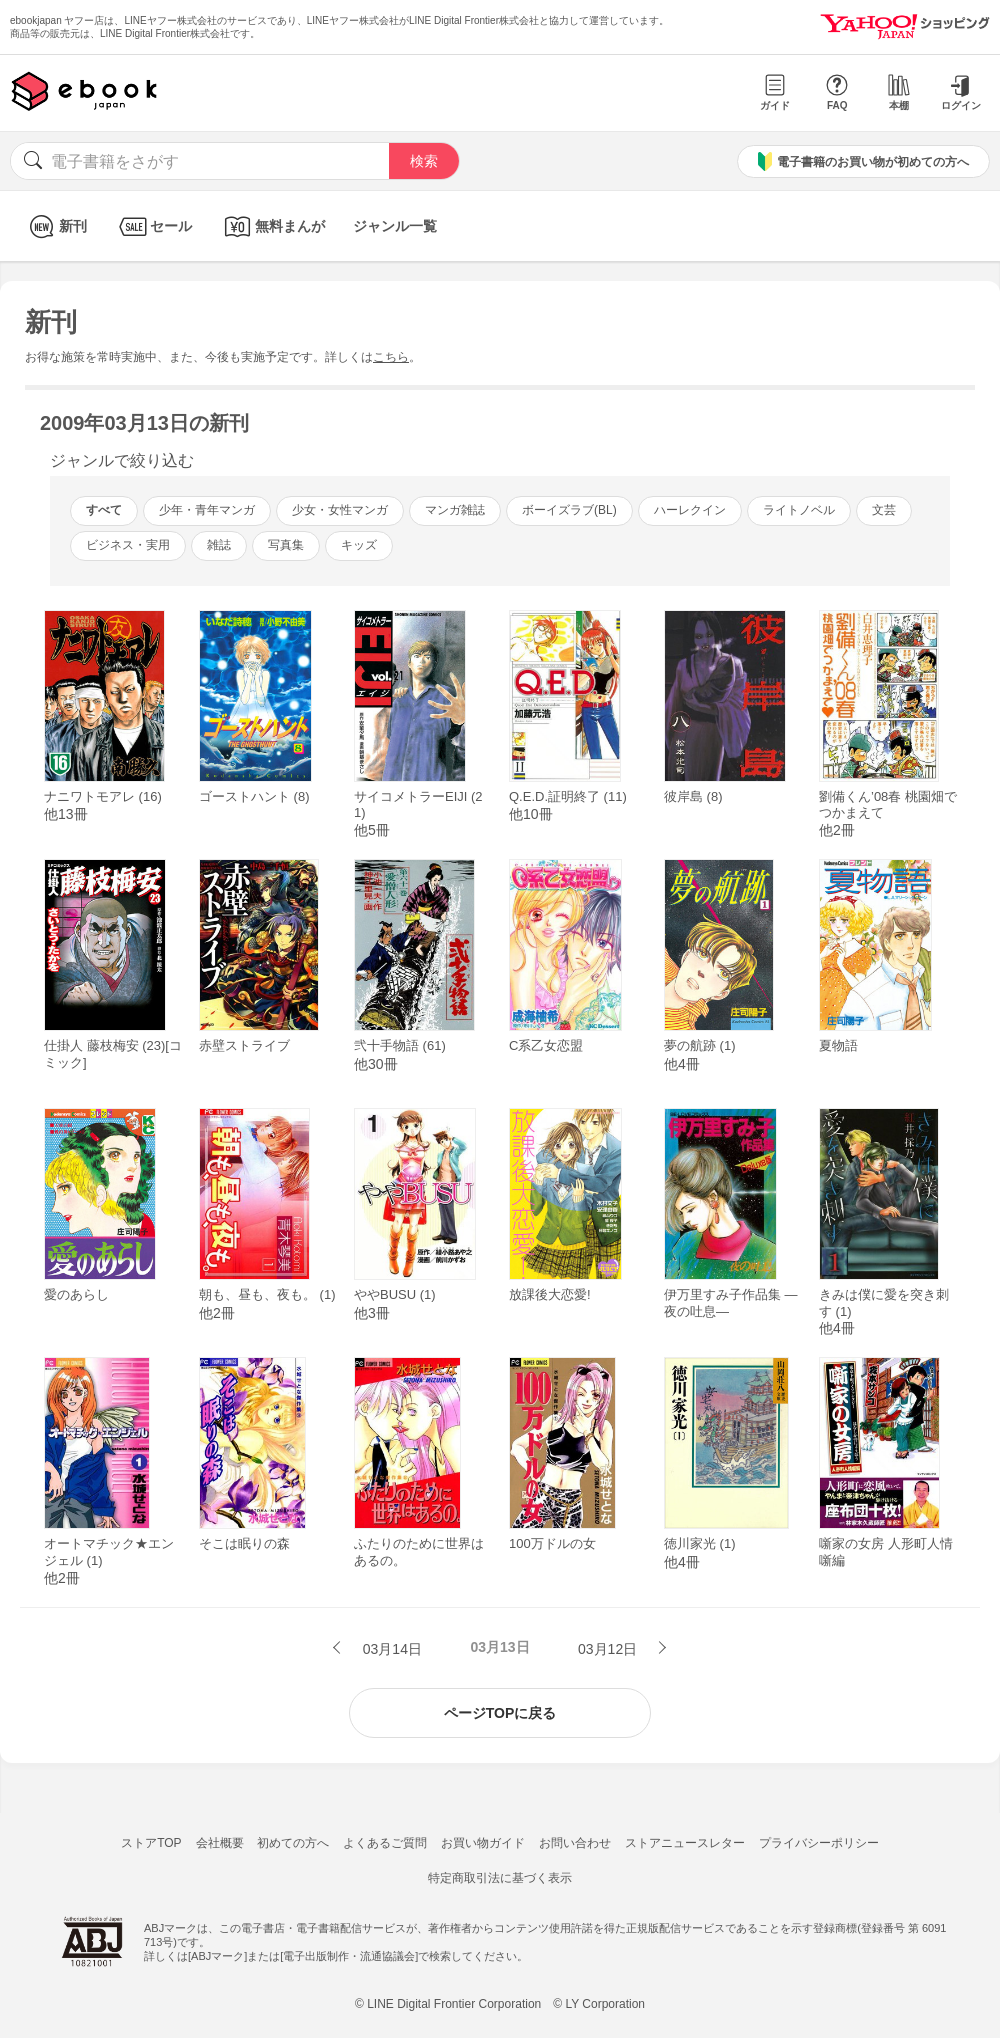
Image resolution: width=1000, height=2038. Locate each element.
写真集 (286, 545)
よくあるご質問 (385, 1843)
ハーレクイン (690, 510)
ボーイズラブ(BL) (569, 510)
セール (153, 226)
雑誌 (219, 545)
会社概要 (220, 1843)
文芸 (884, 510)
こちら (391, 357)
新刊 (55, 226)
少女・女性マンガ (340, 510)
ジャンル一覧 (395, 226)
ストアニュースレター (685, 1843)
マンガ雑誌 (455, 510)
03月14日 (390, 1649)
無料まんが (272, 226)
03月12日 (609, 1649)
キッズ (359, 545)
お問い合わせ (575, 1843)
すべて (104, 510)
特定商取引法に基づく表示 (500, 1878)
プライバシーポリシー (819, 1843)
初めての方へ (293, 1843)
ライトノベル (799, 510)
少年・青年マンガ (207, 510)
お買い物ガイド (483, 1843)
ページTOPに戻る (500, 1713)
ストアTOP (151, 1843)
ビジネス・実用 (128, 545)
